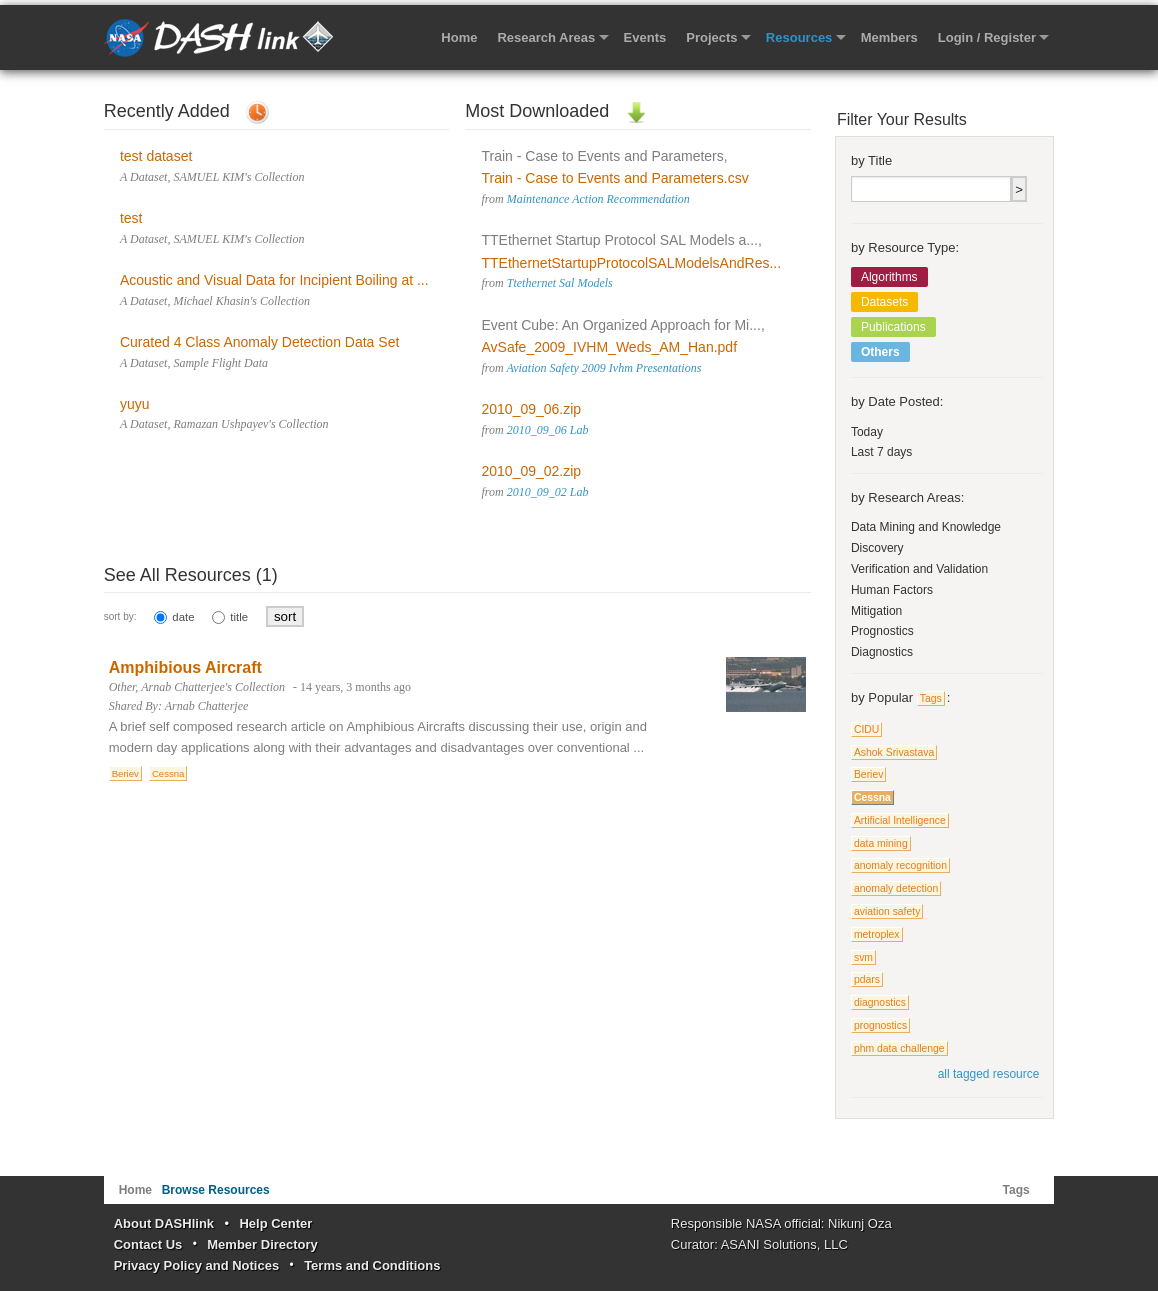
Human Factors (892, 590)
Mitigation (876, 611)
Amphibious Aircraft (185, 667)
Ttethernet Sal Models (560, 283)
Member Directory (262, 1244)
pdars (867, 979)
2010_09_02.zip (532, 471)
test (131, 218)
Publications (893, 327)
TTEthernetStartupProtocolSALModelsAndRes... (632, 263)
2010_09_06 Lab (548, 430)
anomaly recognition (900, 865)
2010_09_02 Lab (548, 492)
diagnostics (880, 1002)
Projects (711, 37)
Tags (931, 698)
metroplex (877, 934)
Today (867, 432)
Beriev (125, 773)
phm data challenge (899, 1048)
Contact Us (148, 1244)
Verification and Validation (919, 569)
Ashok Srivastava (894, 752)
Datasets (884, 302)
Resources (799, 37)
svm (863, 957)
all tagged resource (989, 1074)
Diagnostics (882, 652)
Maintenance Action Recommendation (598, 199)
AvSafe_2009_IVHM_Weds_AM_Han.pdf (610, 347)
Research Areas (546, 37)
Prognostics (882, 631)
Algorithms (889, 277)
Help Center (275, 1223)
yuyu (135, 404)
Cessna (168, 773)
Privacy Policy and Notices (196, 1265)
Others (880, 352)
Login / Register (987, 37)
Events (645, 37)
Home (459, 37)
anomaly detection (896, 888)
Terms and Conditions (372, 1265)
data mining (881, 843)
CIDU (866, 729)
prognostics (880, 1025)
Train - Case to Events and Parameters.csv (615, 178)
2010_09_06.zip (532, 409)
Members (889, 37)
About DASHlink (164, 1223)
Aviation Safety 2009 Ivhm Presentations (604, 368)
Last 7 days (881, 452)
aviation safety (887, 911)
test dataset (156, 156)
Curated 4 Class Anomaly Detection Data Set (259, 342)
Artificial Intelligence (900, 820)
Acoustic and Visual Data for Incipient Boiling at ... (274, 280)
